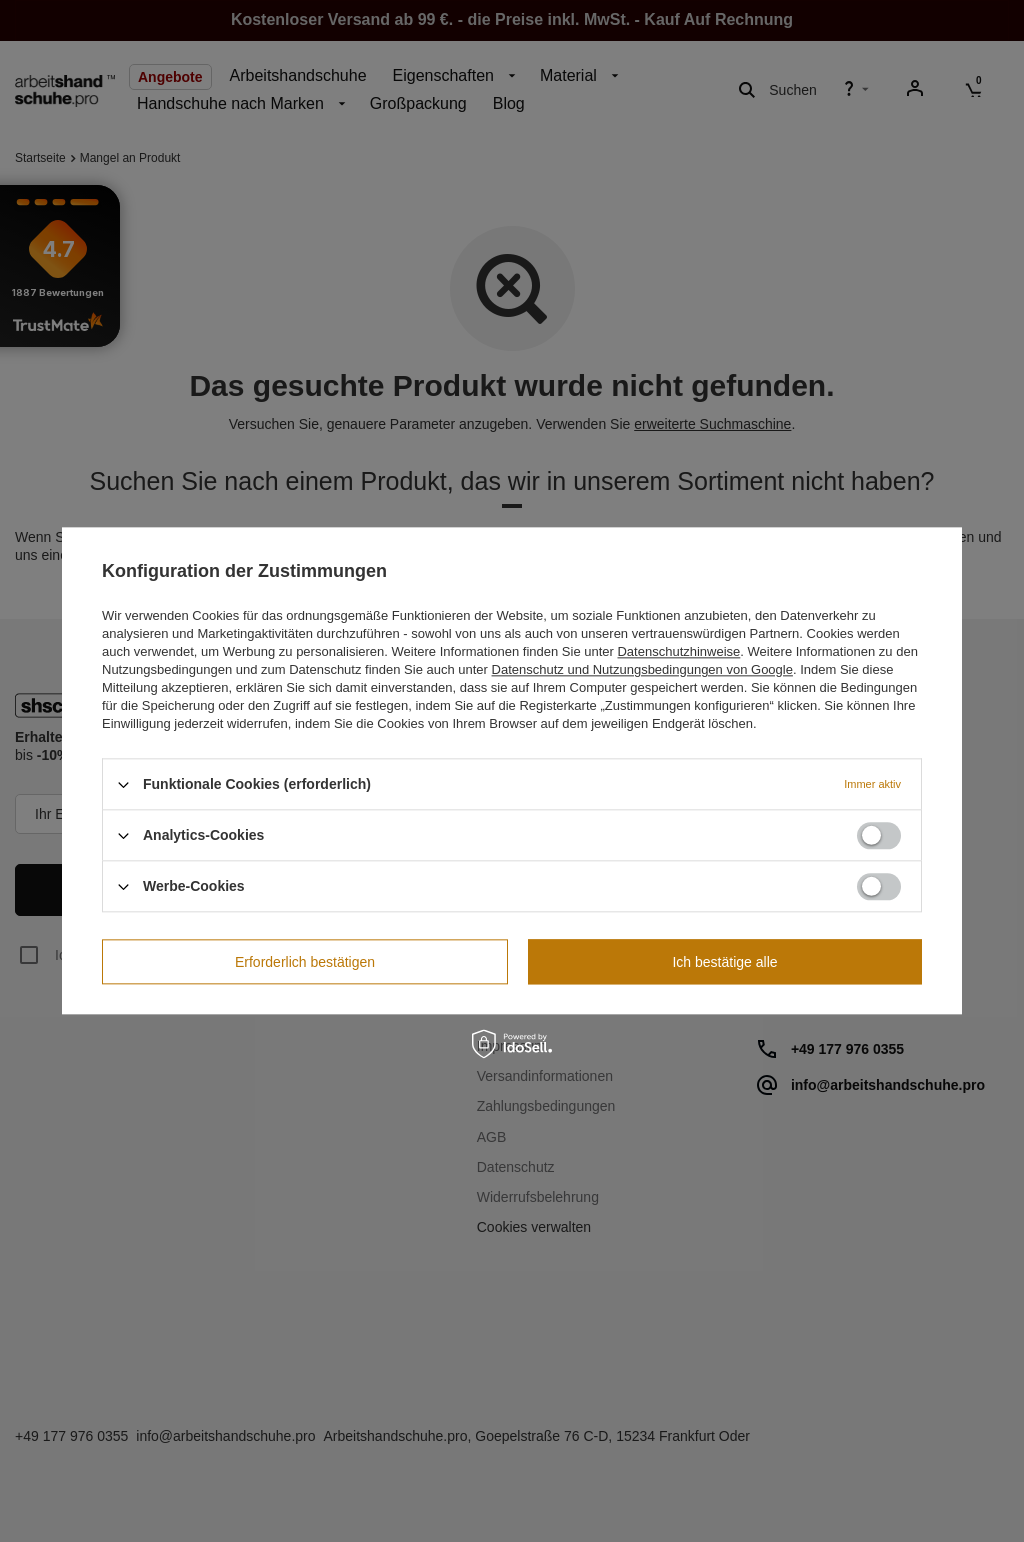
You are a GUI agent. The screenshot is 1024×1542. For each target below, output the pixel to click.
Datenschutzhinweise (678, 651)
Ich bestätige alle (724, 962)
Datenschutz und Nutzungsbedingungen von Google (642, 669)
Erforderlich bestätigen (305, 962)
